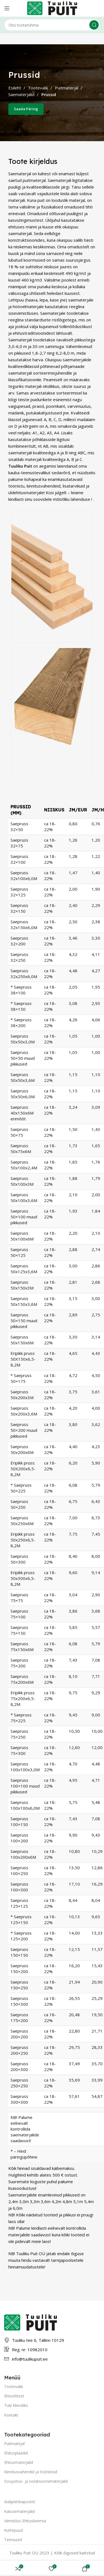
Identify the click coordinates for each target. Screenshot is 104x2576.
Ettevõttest (14, 2396)
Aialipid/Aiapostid (19, 2501)
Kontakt (11, 2415)
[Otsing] (52, 25)
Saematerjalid (21, 94)
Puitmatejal (14, 2443)
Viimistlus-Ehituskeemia (25, 2520)
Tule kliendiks (16, 2405)
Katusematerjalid (19, 2511)
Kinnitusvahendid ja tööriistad (30, 2471)
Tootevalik (38, 88)
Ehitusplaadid (16, 2453)
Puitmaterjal (67, 88)
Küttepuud (13, 2530)
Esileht (15, 88)
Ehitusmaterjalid (18, 2462)
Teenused (13, 2539)
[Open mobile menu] (6, 8)
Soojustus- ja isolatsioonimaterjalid (36, 2481)
